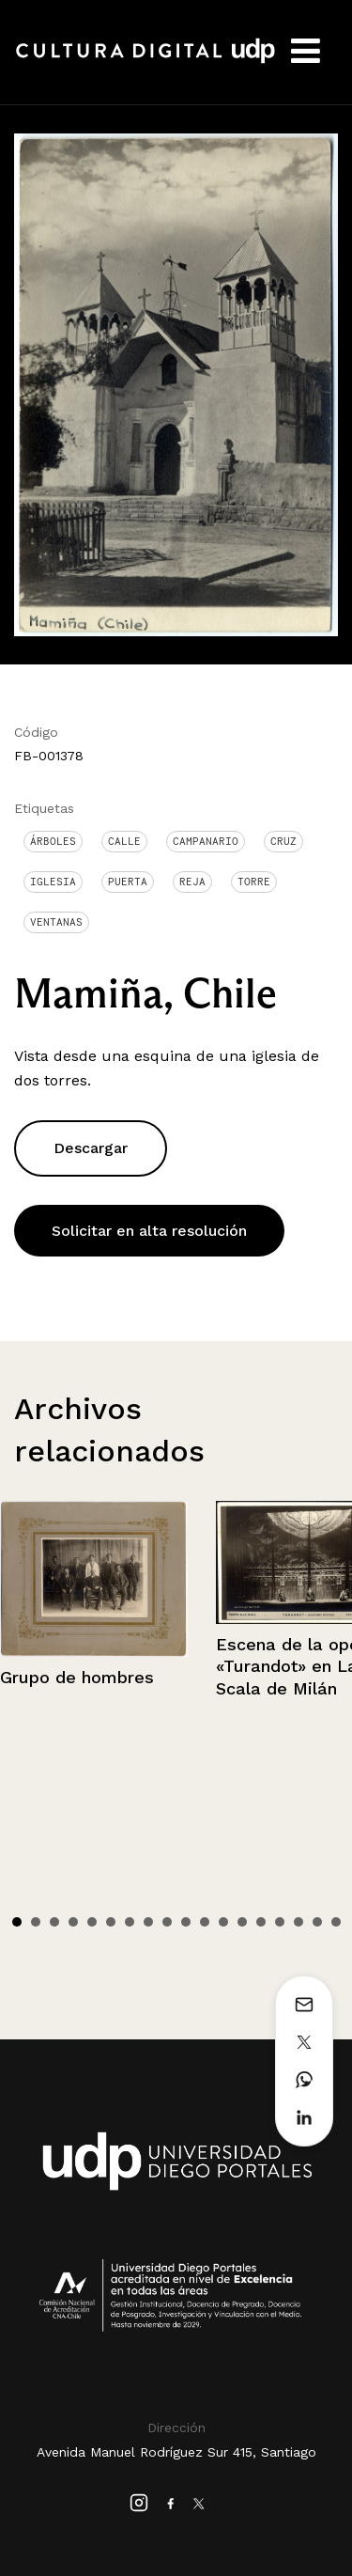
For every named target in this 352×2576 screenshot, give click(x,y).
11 (204, 1922)
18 (336, 1922)
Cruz (283, 841)
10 (186, 1922)
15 (279, 1922)
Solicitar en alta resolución (149, 1231)
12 (223, 1922)
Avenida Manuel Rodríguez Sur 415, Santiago (176, 2451)
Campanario (205, 841)
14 (261, 1922)
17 (317, 1922)
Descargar (91, 1148)
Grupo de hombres (77, 1677)
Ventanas (56, 922)
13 (242, 1922)
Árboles (53, 841)
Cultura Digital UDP (145, 61)
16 (298, 1922)
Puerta (127, 881)
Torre (253, 881)
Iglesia (53, 881)
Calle (124, 841)
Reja (192, 881)
